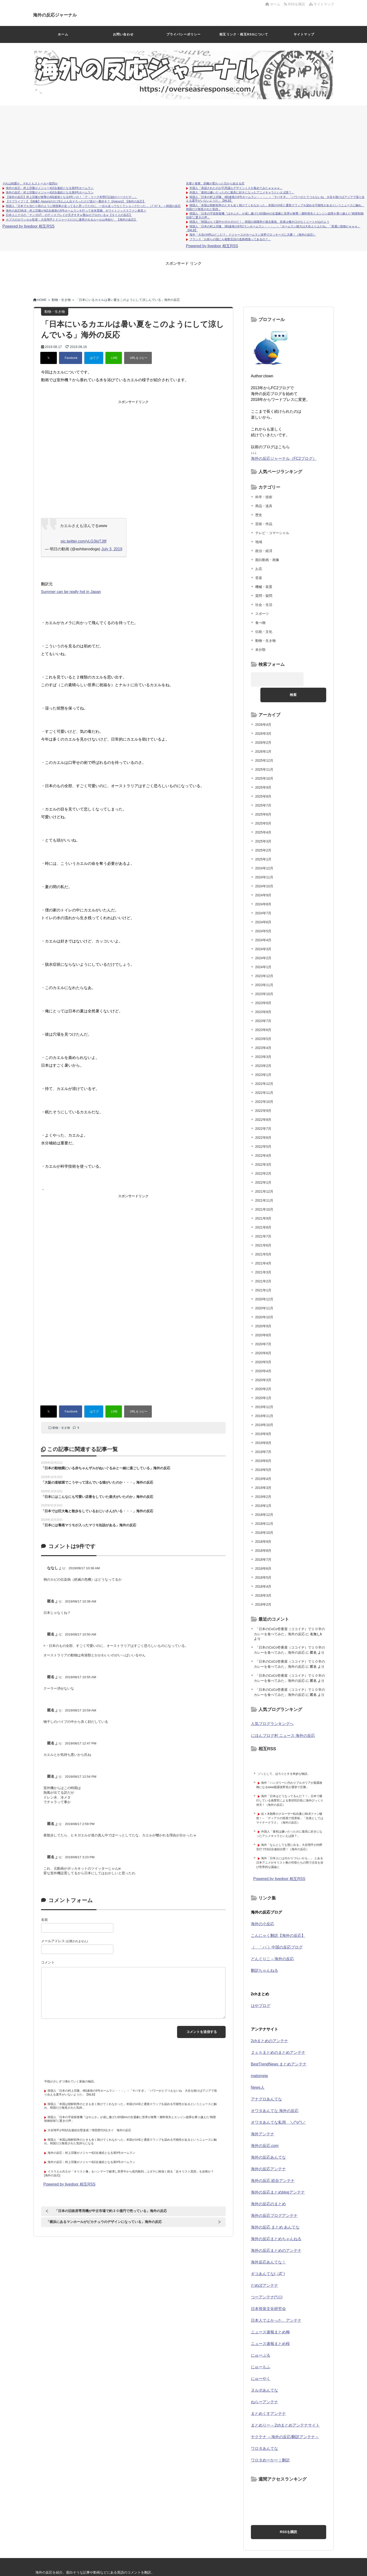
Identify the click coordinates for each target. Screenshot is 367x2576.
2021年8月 (263, 1212)
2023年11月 (264, 969)
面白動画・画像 (267, 560)
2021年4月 (263, 1248)
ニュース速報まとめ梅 (270, 2316)
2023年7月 (263, 1005)
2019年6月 (263, 1445)
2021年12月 (264, 1176)
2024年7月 (263, 898)
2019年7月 (263, 1436)
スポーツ (262, 614)
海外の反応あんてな (268, 2142)
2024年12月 (264, 853)
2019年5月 (263, 1454)
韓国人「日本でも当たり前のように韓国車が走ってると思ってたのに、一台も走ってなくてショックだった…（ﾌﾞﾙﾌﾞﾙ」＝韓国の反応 (93, 206)
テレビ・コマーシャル (272, 533)
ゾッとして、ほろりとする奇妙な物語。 (284, 1758)
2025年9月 (263, 772)
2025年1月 (263, 844)
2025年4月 (263, 817)
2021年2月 (263, 1266)
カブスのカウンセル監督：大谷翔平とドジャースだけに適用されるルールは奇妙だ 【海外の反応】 (71, 219)
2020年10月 (264, 1302)
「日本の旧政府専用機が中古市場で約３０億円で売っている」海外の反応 (106, 2211)
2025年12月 (264, 745)
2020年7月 (263, 1328)
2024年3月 (263, 933)
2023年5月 (263, 1023)
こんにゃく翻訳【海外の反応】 (278, 1920)
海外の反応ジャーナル (65, 14)
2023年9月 (263, 987)
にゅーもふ (260, 2351)
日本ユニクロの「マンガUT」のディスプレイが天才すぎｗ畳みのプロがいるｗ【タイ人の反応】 (69, 215)
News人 (258, 2072)
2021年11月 (264, 1185)
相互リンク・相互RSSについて (243, 34)
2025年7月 (263, 790)
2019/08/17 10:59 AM (80, 1710)
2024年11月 (264, 862)
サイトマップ (321, 4)
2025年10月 (264, 763)
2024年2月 (263, 942)
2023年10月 (264, 978)
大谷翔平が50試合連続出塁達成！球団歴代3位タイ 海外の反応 (89, 2130)
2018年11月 (264, 1508)
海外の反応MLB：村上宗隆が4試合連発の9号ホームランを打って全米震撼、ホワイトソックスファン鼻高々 (76, 210)
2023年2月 (263, 1050)
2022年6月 (263, 1122)
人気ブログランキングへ (272, 1708)
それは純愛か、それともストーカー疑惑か (30, 183)
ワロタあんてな (264, 2433)
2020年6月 (263, 1337)
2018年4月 (263, 1571)
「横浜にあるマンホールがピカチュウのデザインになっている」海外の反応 (102, 2222)
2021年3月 (263, 1257)
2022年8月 (263, 1104)
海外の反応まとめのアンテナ (276, 2235)
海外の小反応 (262, 1908)
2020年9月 (263, 1311)
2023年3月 (263, 1041)
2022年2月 (263, 1158)
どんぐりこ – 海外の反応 (272, 1943)
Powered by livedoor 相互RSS (28, 226)
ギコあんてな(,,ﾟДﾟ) (268, 2258)
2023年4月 (263, 1032)
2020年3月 (263, 1364)
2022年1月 (263, 1167)
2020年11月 (264, 1293)
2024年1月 (263, 951)
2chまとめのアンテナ (269, 2025)
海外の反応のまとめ (268, 2188)
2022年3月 (263, 1149)
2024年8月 (263, 889)
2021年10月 (264, 1194)
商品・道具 (263, 506)
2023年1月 (263, 1059)
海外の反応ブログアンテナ (274, 2200)
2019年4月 (263, 1463)
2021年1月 (263, 1275)
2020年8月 (263, 1319)
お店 (258, 569)
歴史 (258, 515)
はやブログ (260, 1990)
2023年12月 (264, 960)
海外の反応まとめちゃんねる (276, 2223)
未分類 (260, 650)
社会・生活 (263, 605)
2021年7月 (263, 1221)
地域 (258, 542)
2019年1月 (263, 1490)
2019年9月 (263, 1418)
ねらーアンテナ (264, 2386)
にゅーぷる (260, 2340)
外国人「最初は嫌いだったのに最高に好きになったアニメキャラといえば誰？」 (241, 192)
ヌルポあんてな (264, 2375)
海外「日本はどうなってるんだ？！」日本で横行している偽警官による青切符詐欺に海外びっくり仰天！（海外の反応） (289, 1785)
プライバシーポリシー (183, 34)
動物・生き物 (61, 1427)
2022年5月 (263, 1131)
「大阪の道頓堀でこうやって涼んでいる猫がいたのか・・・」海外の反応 (97, 1482)
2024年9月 (263, 880)
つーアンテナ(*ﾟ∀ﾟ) (266, 2281)
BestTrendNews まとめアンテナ (279, 2049)
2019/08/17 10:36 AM (84, 1568)
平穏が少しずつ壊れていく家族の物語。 (70, 2081)
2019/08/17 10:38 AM (80, 1601)
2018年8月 (263, 1535)
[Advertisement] (183, 142)
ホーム (272, 4)
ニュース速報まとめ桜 (270, 2328)
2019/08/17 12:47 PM (80, 1743)
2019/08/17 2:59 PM (79, 1824)
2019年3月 (263, 1472)
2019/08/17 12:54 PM (80, 1776)
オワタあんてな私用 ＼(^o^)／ (278, 2107)
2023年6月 (263, 1014)
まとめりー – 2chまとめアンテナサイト (285, 2410)
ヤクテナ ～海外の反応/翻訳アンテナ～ (285, 2421)
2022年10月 (264, 1086)
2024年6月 (263, 906)
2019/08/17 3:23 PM (79, 1857)
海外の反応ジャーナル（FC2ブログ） (283, 458)
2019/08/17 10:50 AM (80, 1634)
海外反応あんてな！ (268, 2247)
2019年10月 (264, 1409)
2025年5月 (263, 808)
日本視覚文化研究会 (268, 2293)
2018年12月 (264, 1499)
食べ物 (260, 623)
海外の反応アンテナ (268, 2153)
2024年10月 (264, 871)
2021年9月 (263, 1203)
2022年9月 (263, 1095)
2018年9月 (263, 1526)
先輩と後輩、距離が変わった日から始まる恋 (215, 183)
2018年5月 (263, 1562)
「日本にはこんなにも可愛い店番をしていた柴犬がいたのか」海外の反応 (97, 1497)
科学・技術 (263, 497)
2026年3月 (263, 718)
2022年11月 (264, 1077)
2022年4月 (263, 1140)
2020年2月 (263, 1373)
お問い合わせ (123, 34)
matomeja (259, 2060)
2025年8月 (263, 781)
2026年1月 (263, 736)
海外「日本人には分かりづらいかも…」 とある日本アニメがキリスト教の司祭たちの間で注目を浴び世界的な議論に (289, 1847)
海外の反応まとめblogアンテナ (278, 2177)
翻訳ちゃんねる (264, 1955)
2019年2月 (263, 1481)
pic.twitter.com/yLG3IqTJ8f (84, 541)
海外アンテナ (262, 2118)
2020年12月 (264, 1284)
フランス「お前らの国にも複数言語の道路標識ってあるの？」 (230, 239)
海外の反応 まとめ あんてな (275, 2212)
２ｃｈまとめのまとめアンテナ (278, 2037)
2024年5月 (263, 915)
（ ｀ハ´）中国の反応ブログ (277, 1932)
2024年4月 (263, 924)
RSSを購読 (295, 4)
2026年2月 (263, 727)
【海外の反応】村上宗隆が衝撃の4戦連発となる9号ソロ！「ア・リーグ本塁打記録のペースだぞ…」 (71, 197)
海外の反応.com (265, 2130)
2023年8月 (263, 996)
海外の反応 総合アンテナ (273, 2165)
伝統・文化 (263, 632)
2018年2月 (263, 1589)
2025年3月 (263, 826)
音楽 (258, 578)
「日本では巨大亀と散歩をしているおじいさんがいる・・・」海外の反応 (97, 1511)
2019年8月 (263, 1427)
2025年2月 (263, 835)
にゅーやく (260, 2363)
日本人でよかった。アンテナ (276, 2305)
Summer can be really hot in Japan (71, 592)
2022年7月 (263, 1113)
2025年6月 (263, 799)
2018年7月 (263, 1544)
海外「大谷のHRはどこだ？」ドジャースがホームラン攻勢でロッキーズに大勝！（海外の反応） (252, 234)
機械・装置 (263, 587)
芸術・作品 (263, 524)
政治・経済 (263, 551)
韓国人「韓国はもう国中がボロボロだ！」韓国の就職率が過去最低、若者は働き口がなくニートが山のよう (259, 221)
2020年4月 (263, 1355)
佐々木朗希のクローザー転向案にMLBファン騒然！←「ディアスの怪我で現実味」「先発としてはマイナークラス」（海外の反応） (289, 1803)
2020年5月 (263, 1346)
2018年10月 (264, 1517)
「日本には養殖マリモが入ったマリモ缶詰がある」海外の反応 (88, 1525)
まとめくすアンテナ (268, 2398)
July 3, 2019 (111, 549)
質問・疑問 (263, 596)
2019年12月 (264, 1391)
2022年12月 (264, 1068)
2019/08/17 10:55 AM (80, 1677)
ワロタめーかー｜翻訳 (270, 2445)
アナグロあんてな (266, 2083)
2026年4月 (263, 709)
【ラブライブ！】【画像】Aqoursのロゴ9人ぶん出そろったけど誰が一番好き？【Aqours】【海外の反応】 (75, 201)
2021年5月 (263, 1239)
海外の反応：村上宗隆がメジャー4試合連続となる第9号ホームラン (50, 188)
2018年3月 (263, 1580)
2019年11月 (264, 1400)
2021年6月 (263, 1230)
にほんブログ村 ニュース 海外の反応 (283, 1720)
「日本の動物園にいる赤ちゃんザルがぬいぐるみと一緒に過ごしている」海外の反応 (105, 1468)
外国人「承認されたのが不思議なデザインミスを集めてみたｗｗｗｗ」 (236, 188)
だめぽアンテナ (264, 2270)
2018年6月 (263, 1553)
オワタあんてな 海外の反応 (275, 2095)
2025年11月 (264, 754)
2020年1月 (263, 1382)
